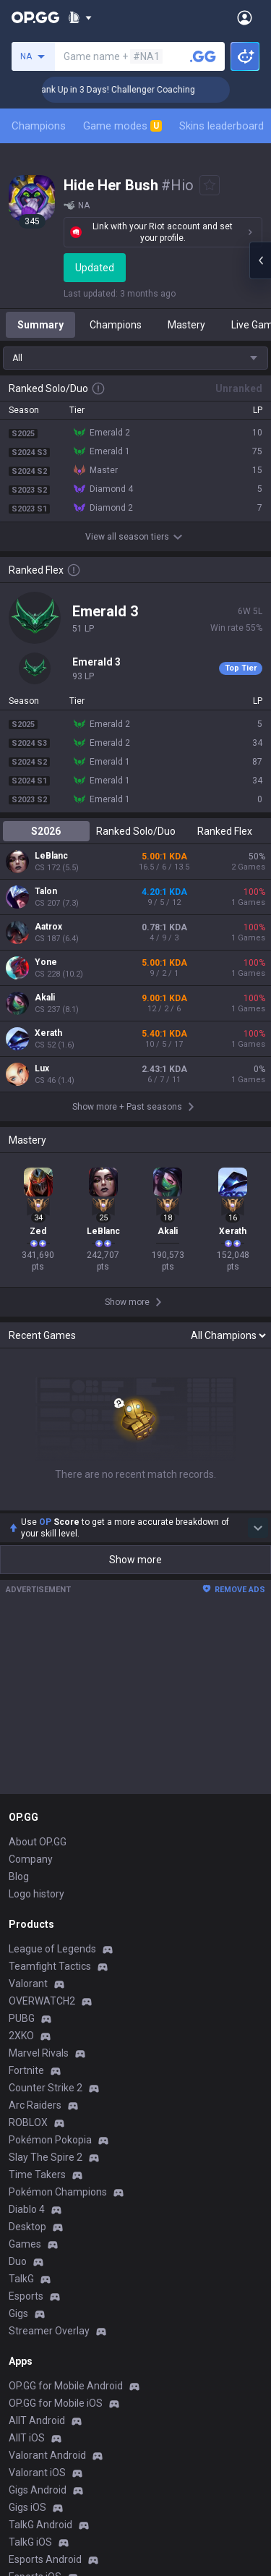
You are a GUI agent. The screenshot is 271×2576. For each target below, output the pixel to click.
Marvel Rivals (39, 2053)
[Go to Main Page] (35, 17)
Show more (135, 1559)
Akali (45, 997)
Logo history (36, 1894)
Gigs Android (37, 2490)
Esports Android (45, 2559)
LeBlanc (51, 856)
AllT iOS (27, 2438)
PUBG (22, 2018)
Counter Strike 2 (45, 2087)
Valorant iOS (37, 2472)
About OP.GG (37, 1842)
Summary (40, 325)
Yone (46, 962)
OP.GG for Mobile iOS (56, 2403)
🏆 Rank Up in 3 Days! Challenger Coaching (146, 90)
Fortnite (26, 2070)
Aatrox (48, 927)
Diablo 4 (27, 2209)
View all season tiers (135, 536)
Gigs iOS (27, 2507)
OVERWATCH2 (42, 2001)
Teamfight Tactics (50, 1966)
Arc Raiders (35, 2105)
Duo (18, 2261)
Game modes (122, 125)
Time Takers (37, 2174)
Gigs (18, 2313)
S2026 (46, 831)
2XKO (21, 2035)
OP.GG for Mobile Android (66, 2386)
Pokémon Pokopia (50, 2140)
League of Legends (52, 1949)
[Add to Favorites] (209, 185)
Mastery (186, 325)
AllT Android (37, 2420)
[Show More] (80, 17)
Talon (46, 891)
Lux (42, 1068)
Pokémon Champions (58, 2192)
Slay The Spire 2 (45, 2157)
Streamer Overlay (49, 2331)
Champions (39, 125)
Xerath (48, 1033)
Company (31, 1859)
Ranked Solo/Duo (136, 831)
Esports (26, 2296)
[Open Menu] (244, 17)
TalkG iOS (30, 2542)
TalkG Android (40, 2524)
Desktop (27, 2226)
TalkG (21, 2278)
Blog (19, 1876)
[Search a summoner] (203, 56)
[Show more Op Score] (258, 1528)
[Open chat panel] (260, 260)
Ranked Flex (224, 831)
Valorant (28, 1983)
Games (25, 2244)
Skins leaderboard (221, 125)
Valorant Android (47, 2455)
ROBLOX (28, 2122)
